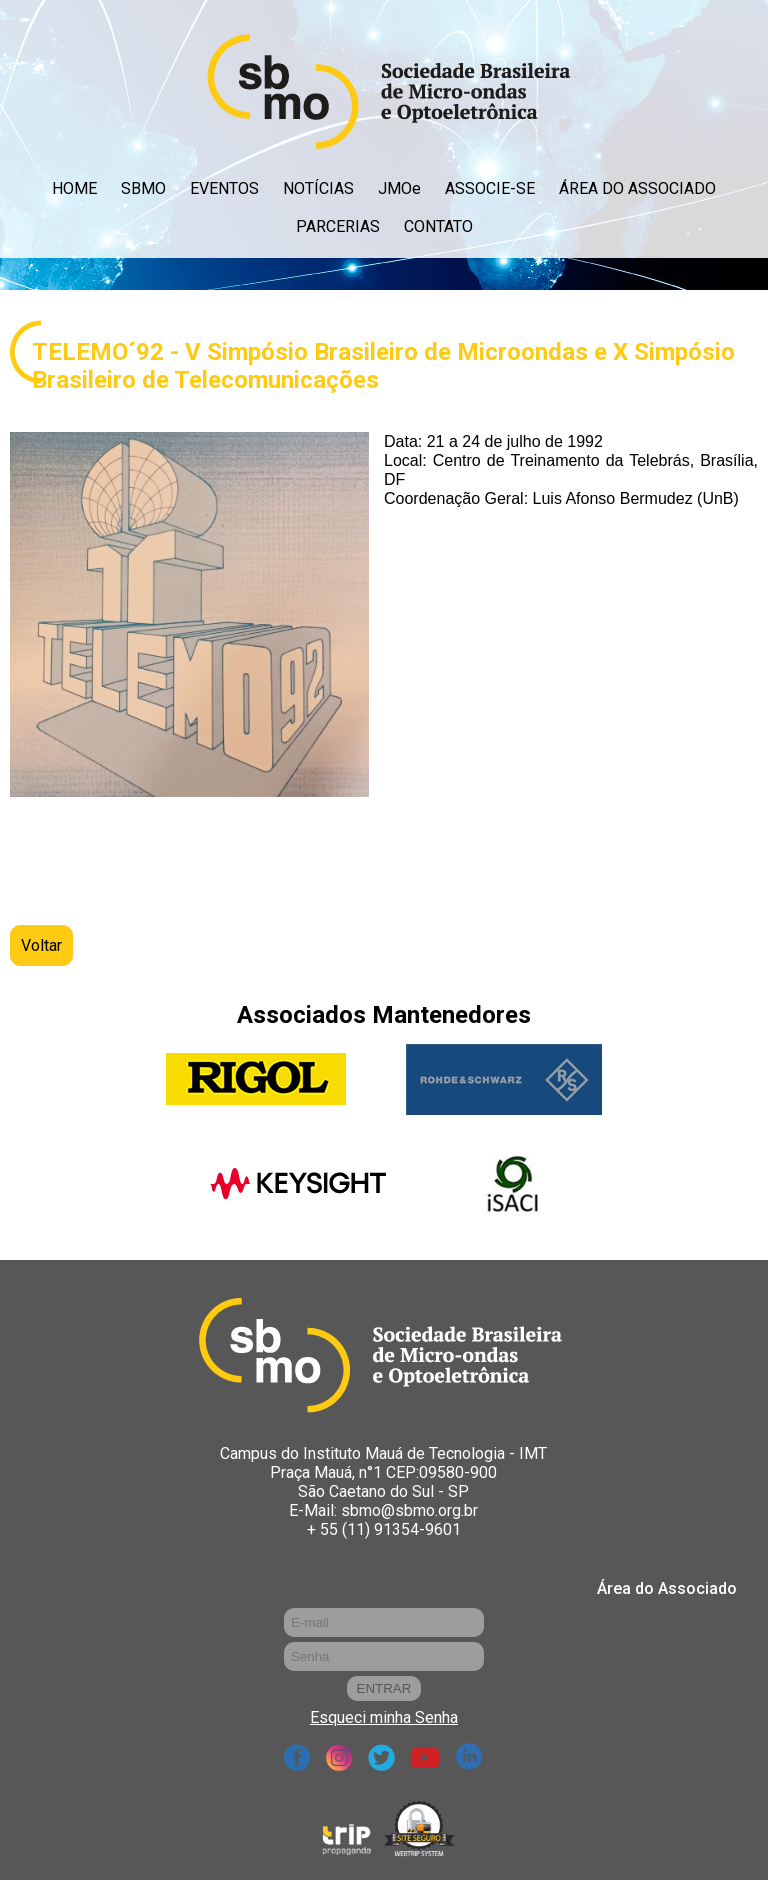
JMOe (399, 188)
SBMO (143, 188)
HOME (74, 188)
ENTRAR (384, 1688)
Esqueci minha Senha (384, 1717)
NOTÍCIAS (318, 188)
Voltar (41, 945)
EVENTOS (224, 188)
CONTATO (438, 226)
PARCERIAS (338, 226)
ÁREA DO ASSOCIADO (637, 188)
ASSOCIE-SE (490, 188)
